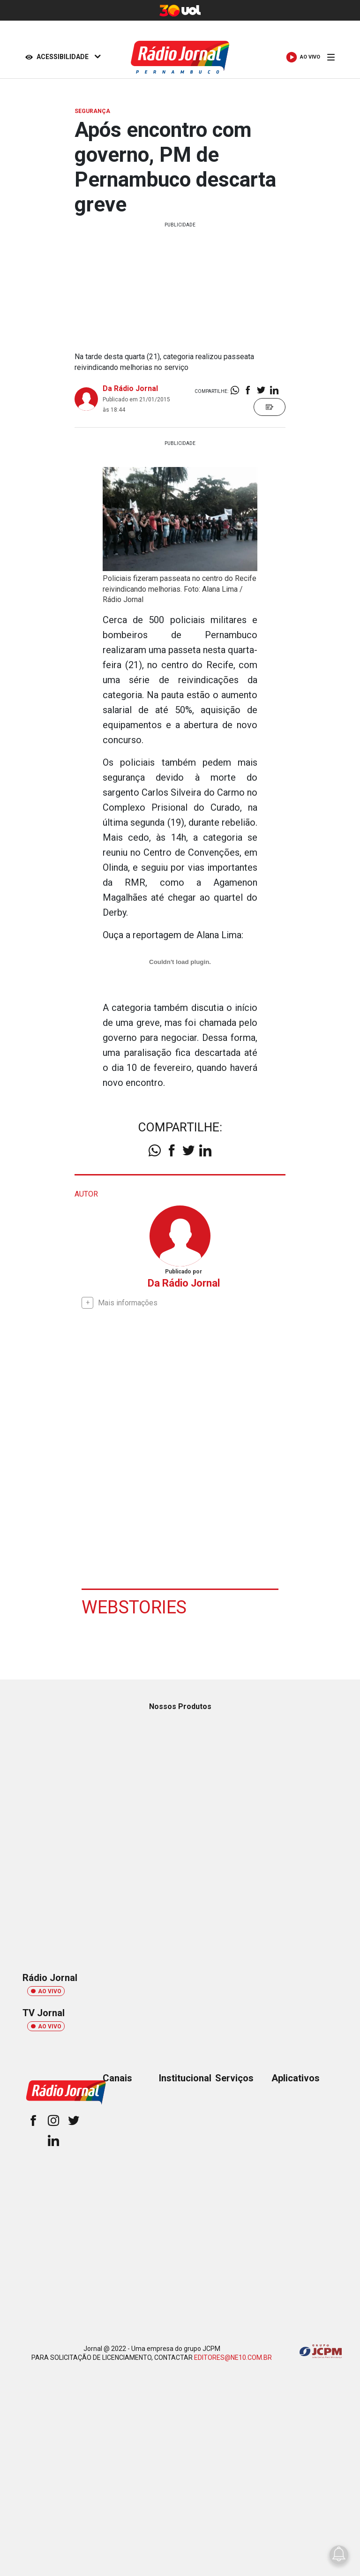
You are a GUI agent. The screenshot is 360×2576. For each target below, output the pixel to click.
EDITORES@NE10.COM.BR (233, 2357)
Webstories (134, 1607)
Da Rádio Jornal (130, 388)
